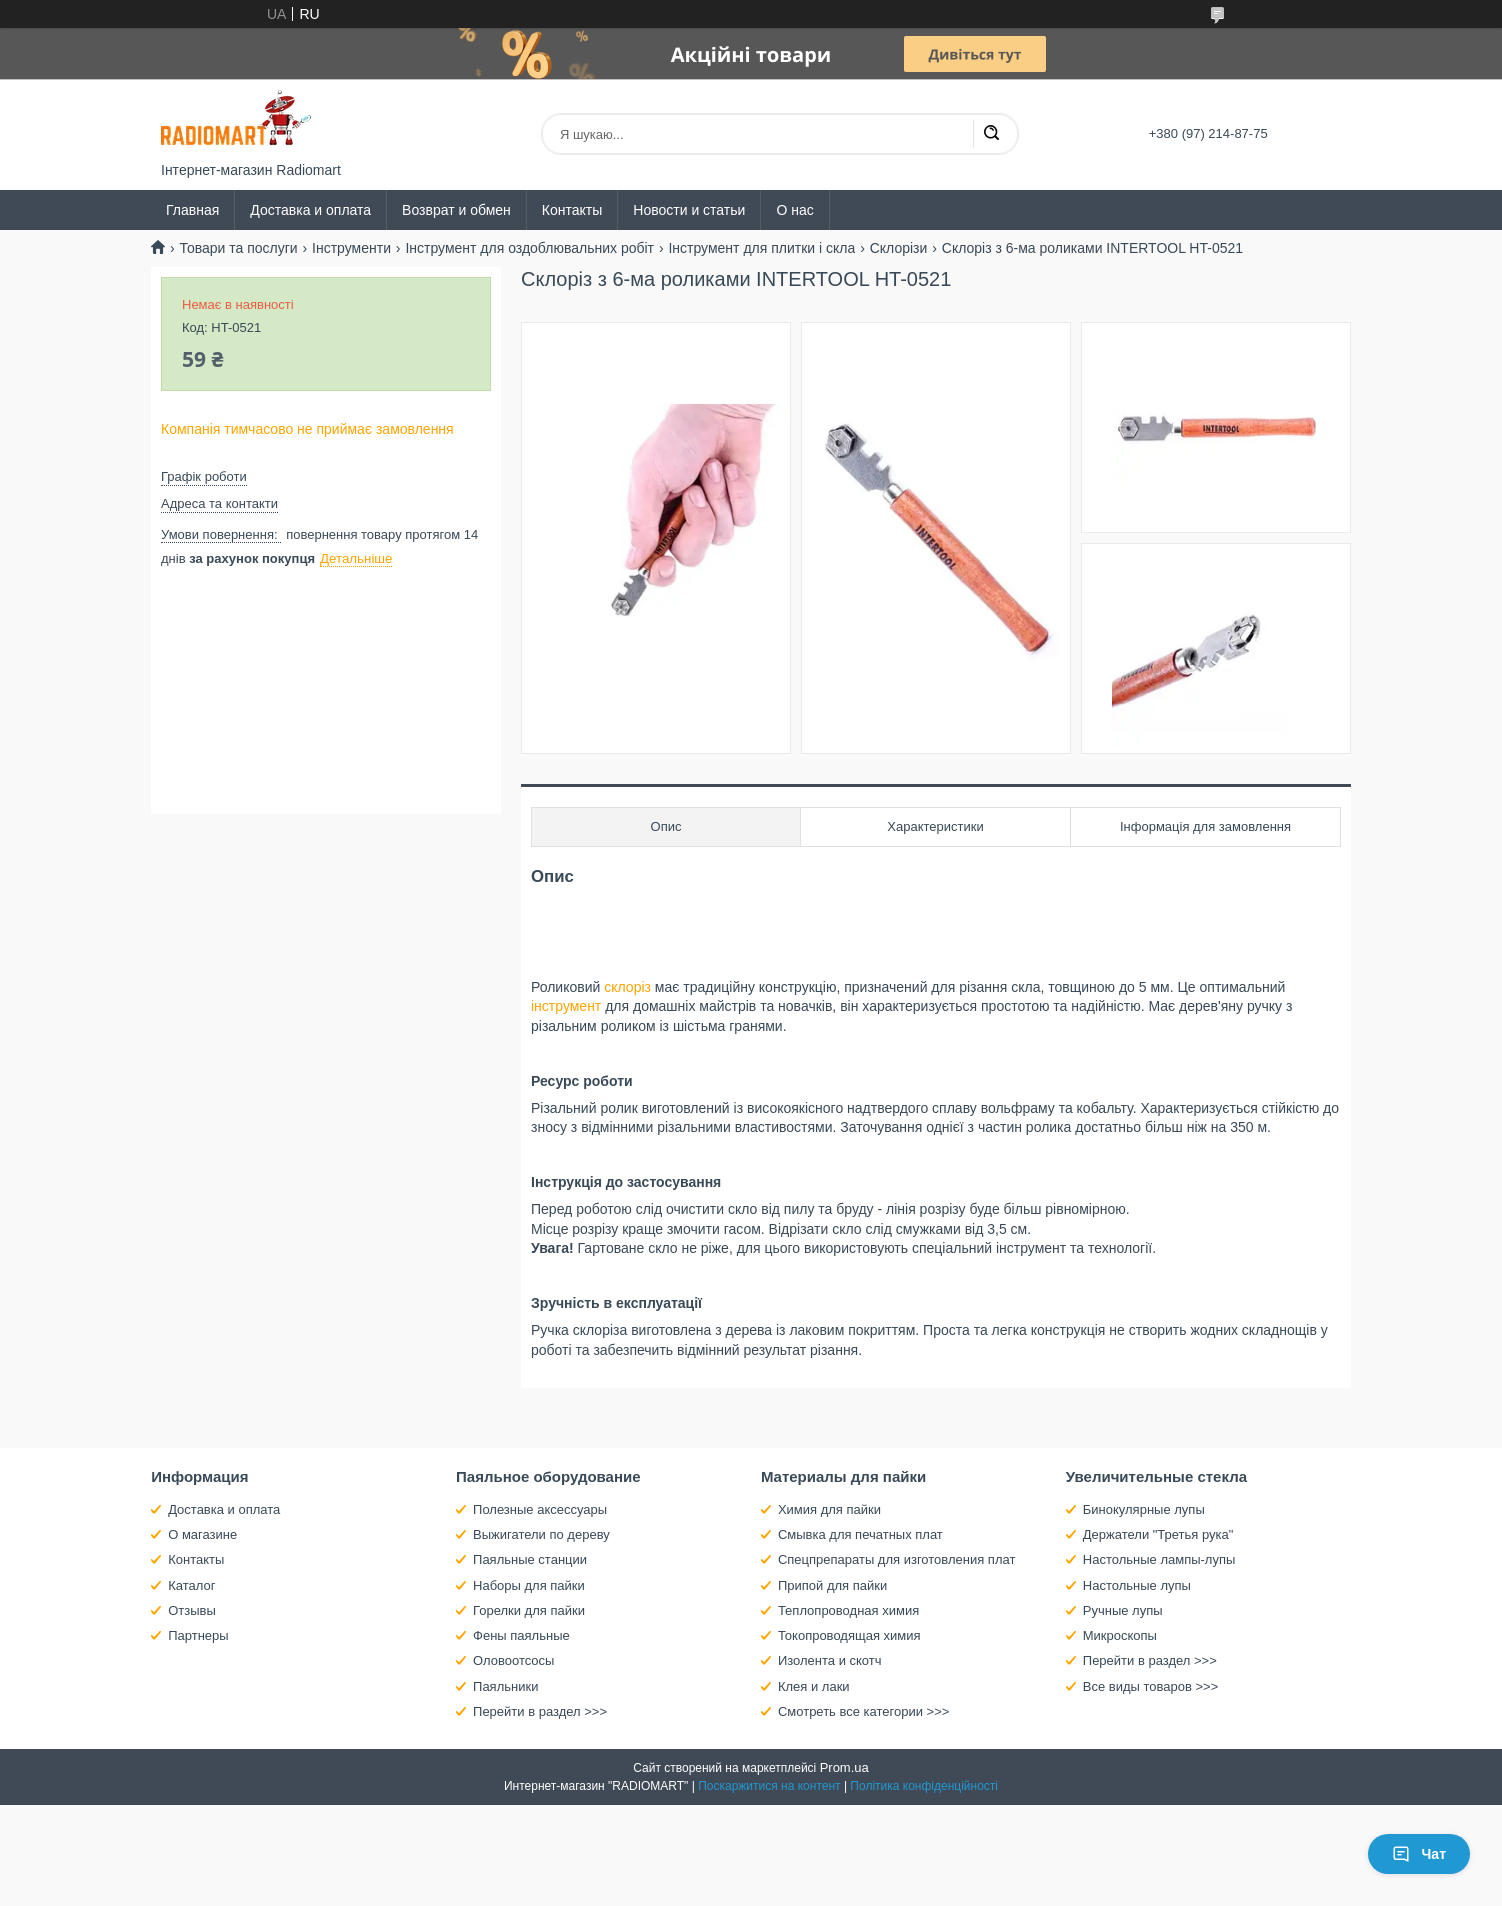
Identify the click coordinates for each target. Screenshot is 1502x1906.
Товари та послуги (238, 248)
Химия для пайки (829, 1509)
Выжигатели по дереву (541, 1534)
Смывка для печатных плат (860, 1534)
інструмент (566, 1006)
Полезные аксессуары (540, 1509)
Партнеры (198, 1635)
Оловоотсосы (513, 1660)
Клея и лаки (814, 1686)
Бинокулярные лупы (1144, 1509)
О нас (794, 210)
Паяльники (505, 1686)
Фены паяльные (521, 1635)
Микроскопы (1120, 1635)
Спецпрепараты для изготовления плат (896, 1559)
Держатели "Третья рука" (1158, 1534)
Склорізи (899, 248)
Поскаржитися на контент (769, 1786)
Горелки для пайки (529, 1610)
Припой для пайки (832, 1585)
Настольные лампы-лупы (1159, 1559)
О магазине (202, 1534)
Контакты (572, 210)
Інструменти (351, 248)
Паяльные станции (530, 1559)
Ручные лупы (1123, 1610)
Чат (1419, 1854)
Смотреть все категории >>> (863, 1711)
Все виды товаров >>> (1151, 1686)
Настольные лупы (1137, 1585)
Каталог (191, 1585)
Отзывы (192, 1610)
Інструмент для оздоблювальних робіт (529, 248)
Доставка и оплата (310, 210)
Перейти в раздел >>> (540, 1711)
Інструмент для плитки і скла (761, 248)
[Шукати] (991, 134)
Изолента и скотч (830, 1660)
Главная (192, 210)
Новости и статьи (689, 210)
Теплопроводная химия (848, 1610)
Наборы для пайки (529, 1585)
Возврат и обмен (456, 210)
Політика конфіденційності (924, 1786)
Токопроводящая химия (849, 1635)
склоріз (627, 987)
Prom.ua (844, 1767)
